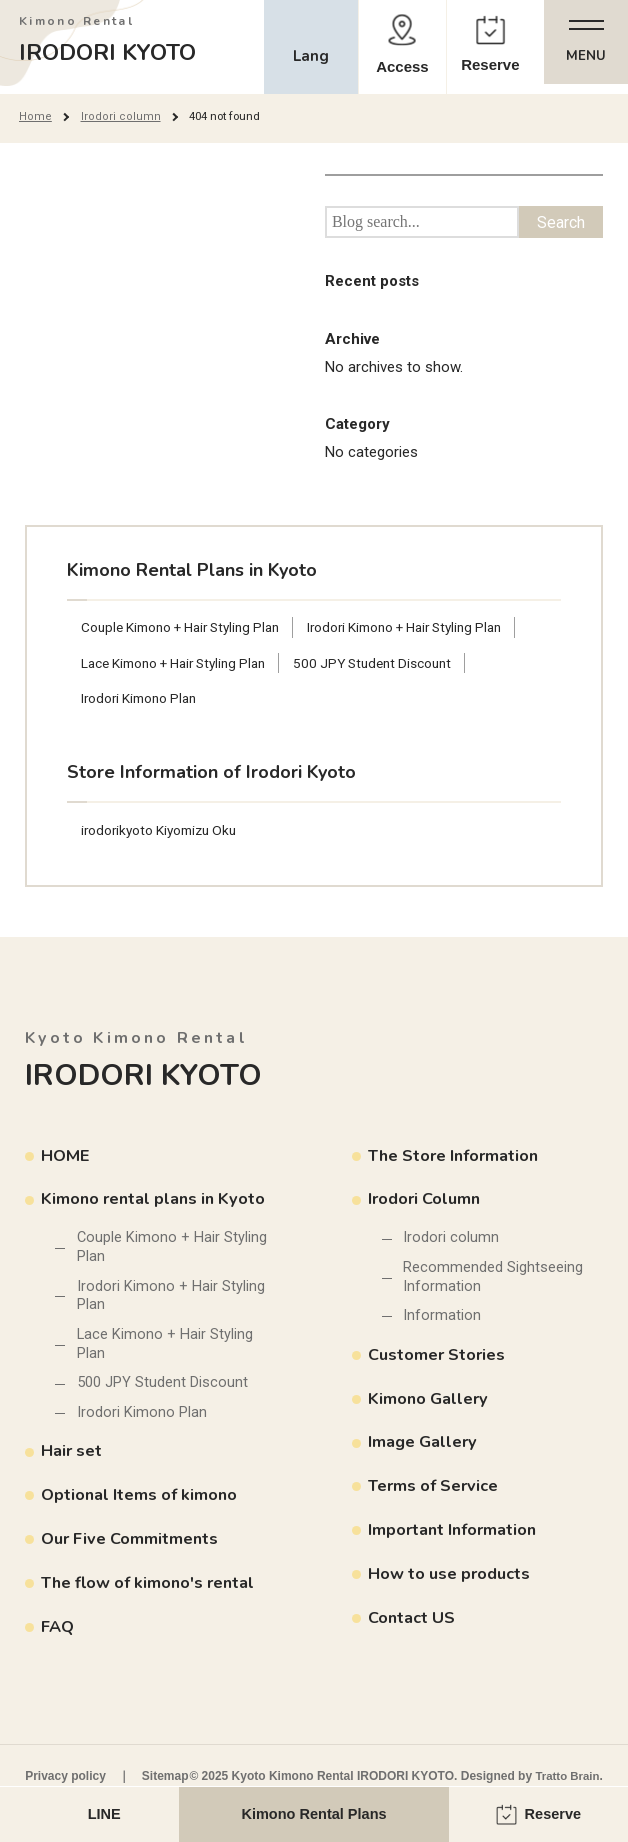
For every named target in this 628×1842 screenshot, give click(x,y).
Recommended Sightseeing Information (494, 1281)
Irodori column (117, 116)
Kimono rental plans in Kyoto (158, 1201)
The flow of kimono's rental (154, 1589)
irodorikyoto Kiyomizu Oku (163, 832)
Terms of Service (436, 1490)
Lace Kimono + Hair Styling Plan (179, 663)
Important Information (455, 1534)
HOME (66, 1157)
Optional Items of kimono (143, 1502)
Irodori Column (426, 1201)
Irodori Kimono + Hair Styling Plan (424, 627)
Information (443, 1320)
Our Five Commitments (133, 1545)
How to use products (452, 1578)
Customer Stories (438, 1359)
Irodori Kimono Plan (142, 699)
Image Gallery (424, 1446)
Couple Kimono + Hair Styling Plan (186, 627)
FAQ (59, 1633)
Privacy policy (65, 1776)
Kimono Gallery (430, 1403)
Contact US (412, 1622)
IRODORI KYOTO (116, 40)
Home (34, 116)
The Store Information (457, 1157)
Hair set (73, 1458)
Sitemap (165, 1776)
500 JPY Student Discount (389, 663)
